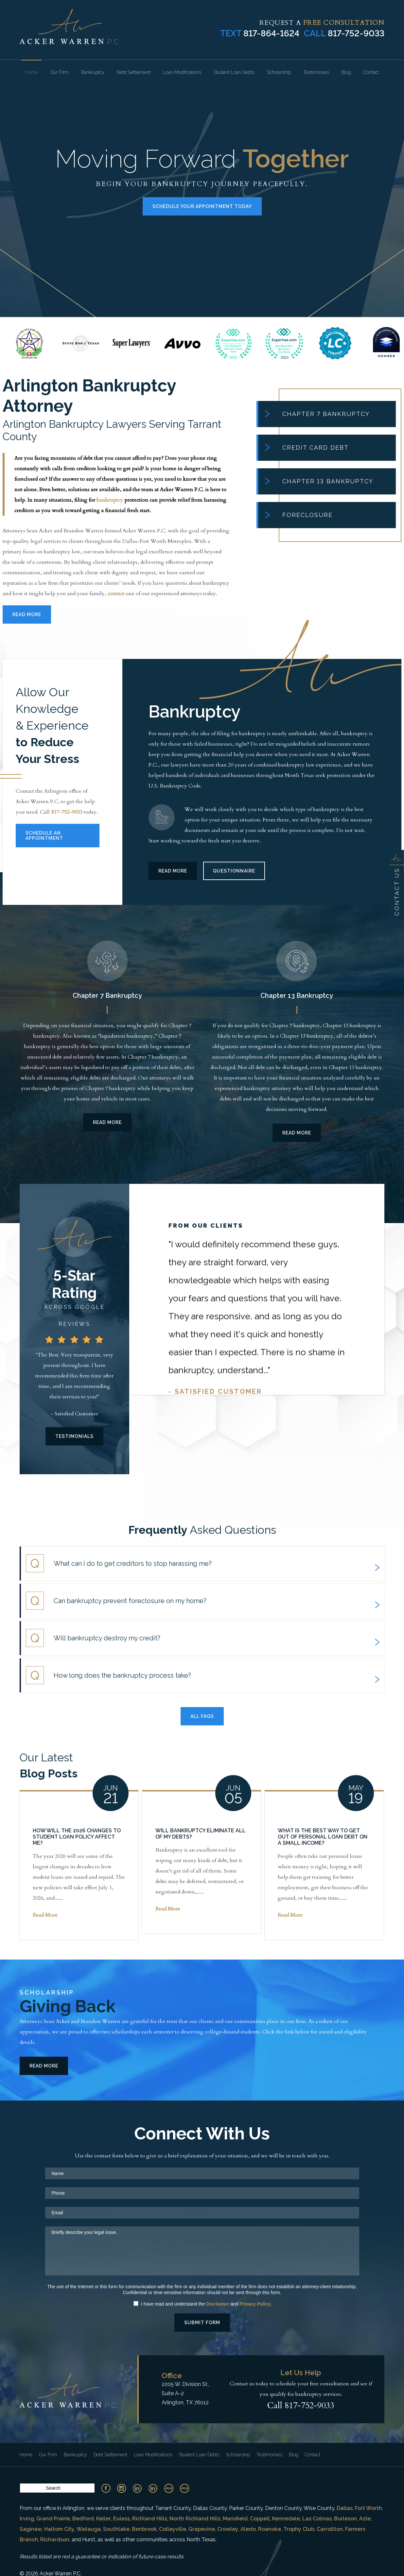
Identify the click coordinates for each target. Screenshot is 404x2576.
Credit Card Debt (307, 447)
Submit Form (202, 2322)
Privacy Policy (255, 2304)
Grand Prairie (53, 2518)
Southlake (116, 2529)
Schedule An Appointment (44, 835)
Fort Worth (368, 2508)
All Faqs (202, 1716)
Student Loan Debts (234, 72)
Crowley (227, 2529)
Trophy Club (298, 2529)
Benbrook (144, 2529)
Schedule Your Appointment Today (202, 206)
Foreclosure (299, 514)
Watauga (89, 2529)
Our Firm (59, 72)
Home (31, 72)
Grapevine (201, 2529)
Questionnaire (234, 870)
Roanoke (269, 2529)
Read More (26, 614)
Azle (365, 2518)
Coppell (260, 2518)
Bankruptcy (92, 72)
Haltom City (59, 2529)
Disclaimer (217, 2304)
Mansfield (235, 2518)
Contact (371, 72)
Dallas (345, 2508)
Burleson (345, 2518)
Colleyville (172, 2529)
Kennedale (286, 2518)
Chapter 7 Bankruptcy (317, 413)
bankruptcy (110, 500)
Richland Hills (149, 2518)
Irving (27, 2518)
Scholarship (279, 72)
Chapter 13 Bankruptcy (319, 481)
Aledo (248, 2529)
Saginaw (31, 2529)
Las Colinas (317, 2518)
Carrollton (330, 2529)
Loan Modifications (182, 72)
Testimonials (316, 72)
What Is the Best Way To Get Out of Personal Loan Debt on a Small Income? (322, 1836)
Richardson (54, 2539)
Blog (346, 72)
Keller (103, 2518)
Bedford (83, 2518)
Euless (121, 2518)
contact (116, 593)
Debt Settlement (133, 72)
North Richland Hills (194, 2518)
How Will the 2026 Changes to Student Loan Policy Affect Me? (77, 1836)
